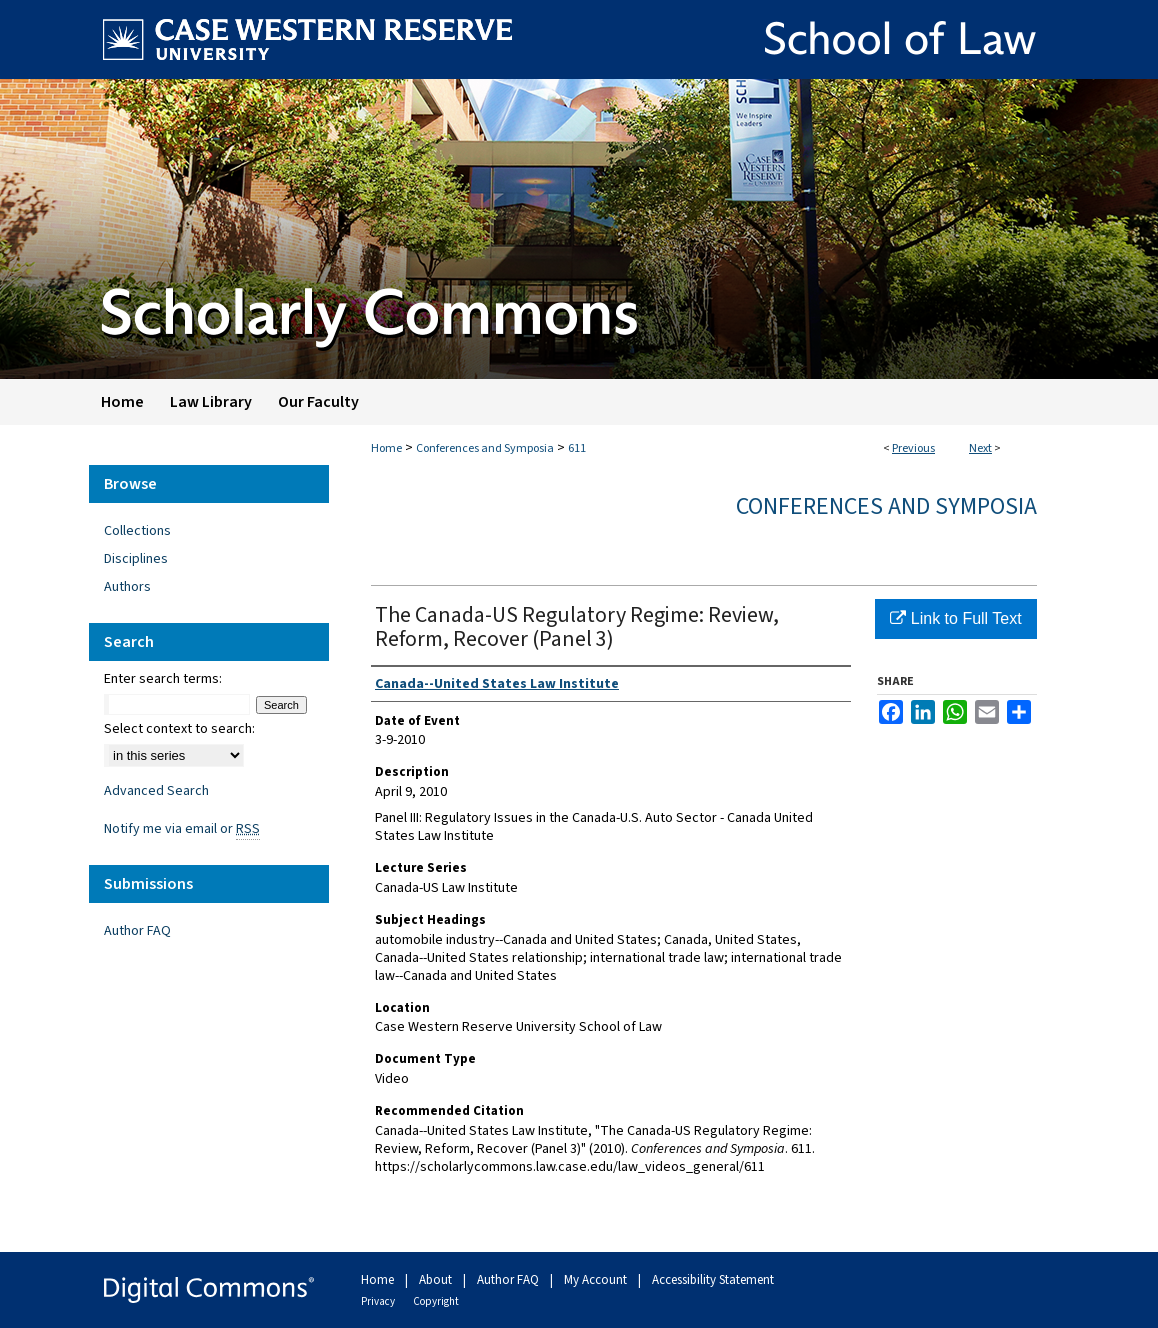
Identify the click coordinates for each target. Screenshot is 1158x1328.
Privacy (379, 1301)
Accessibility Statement (713, 1280)
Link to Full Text (955, 618)
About (437, 1280)
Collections (137, 531)
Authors (127, 587)
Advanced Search (156, 791)
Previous (913, 448)
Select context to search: (179, 729)
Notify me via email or (182, 829)
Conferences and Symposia (485, 448)
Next (980, 448)
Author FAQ (137, 931)
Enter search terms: (163, 679)
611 (577, 448)
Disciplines (136, 559)
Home (386, 448)
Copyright (436, 1301)
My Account (597, 1280)
